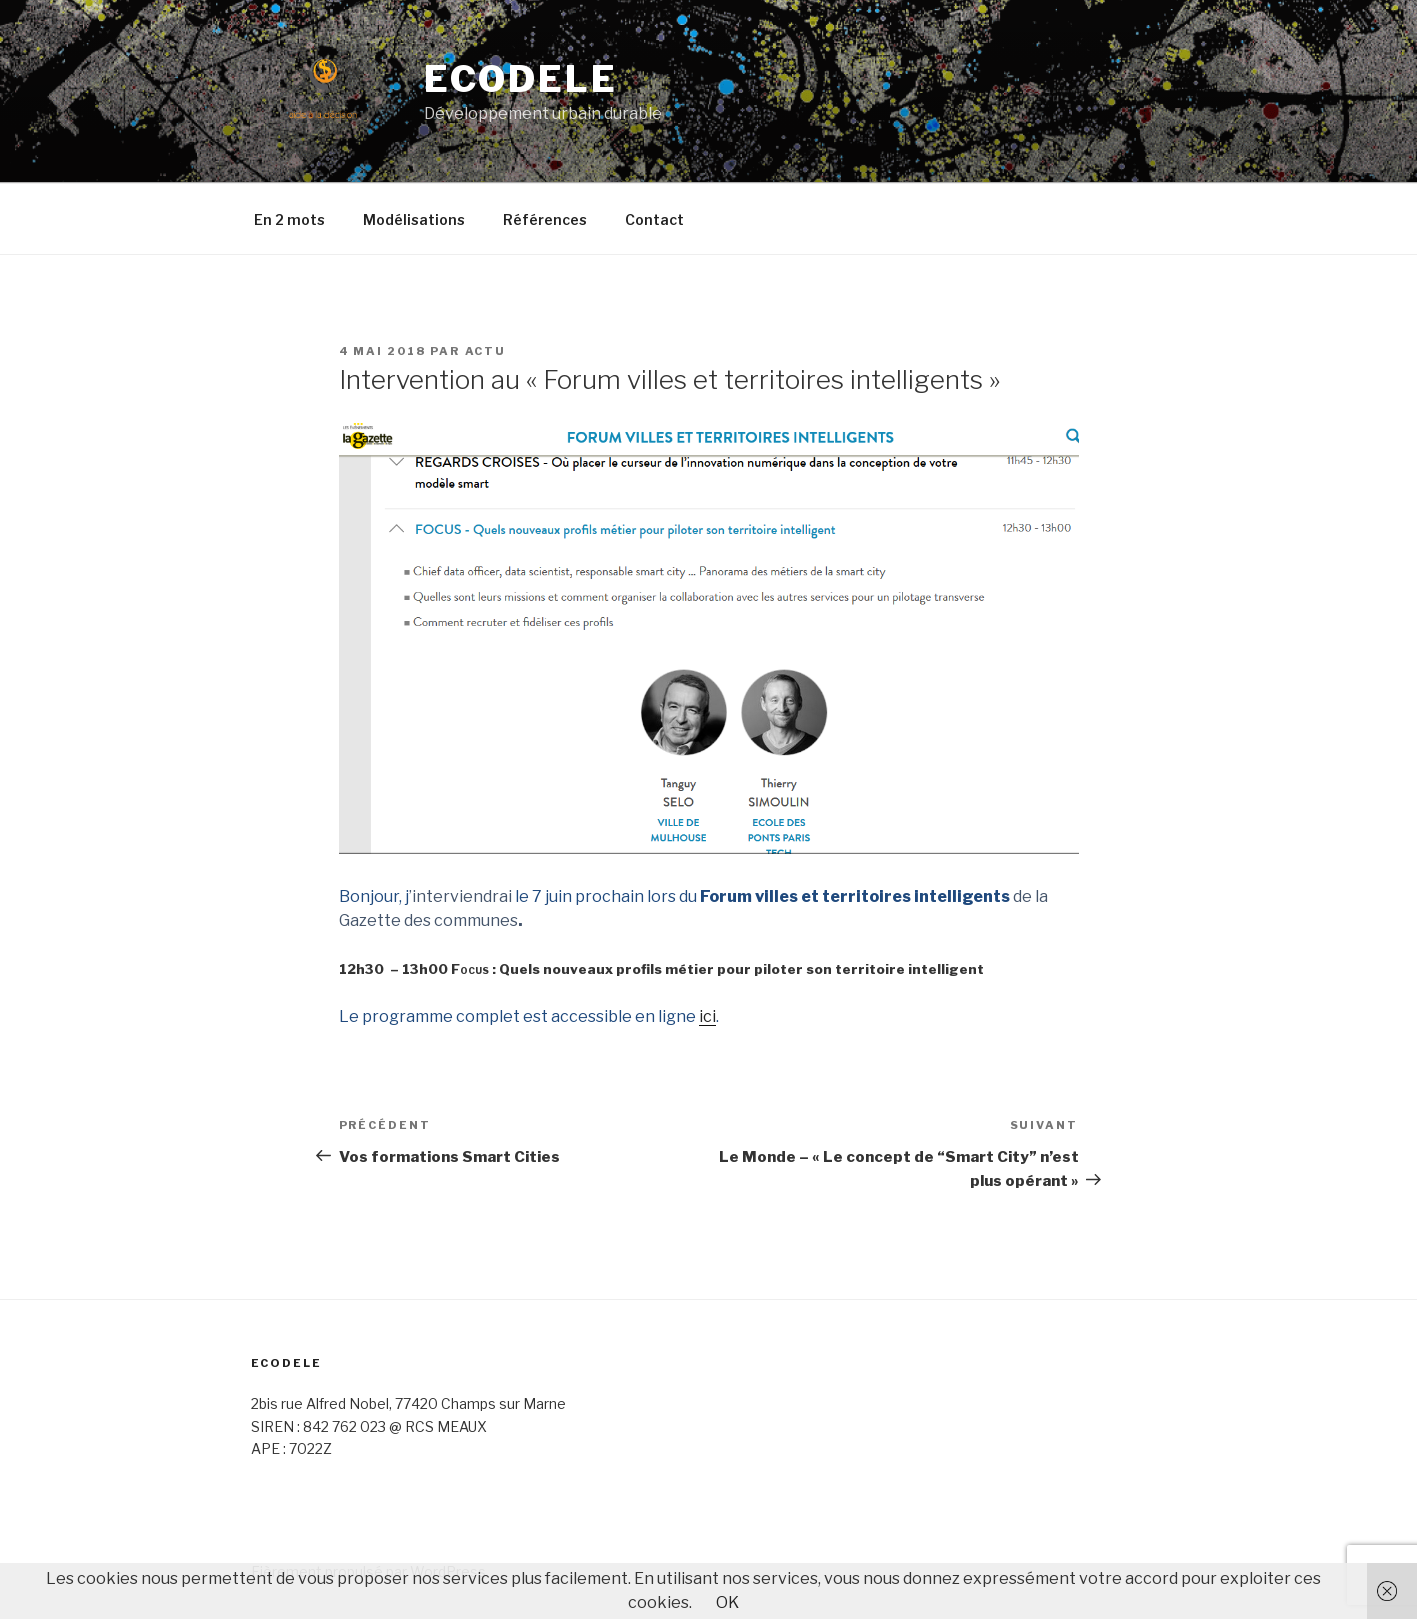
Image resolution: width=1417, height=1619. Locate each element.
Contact (654, 219)
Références (545, 219)
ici (707, 1016)
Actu (486, 351)
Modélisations (414, 219)
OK (727, 1602)
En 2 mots (289, 219)
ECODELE (521, 79)
